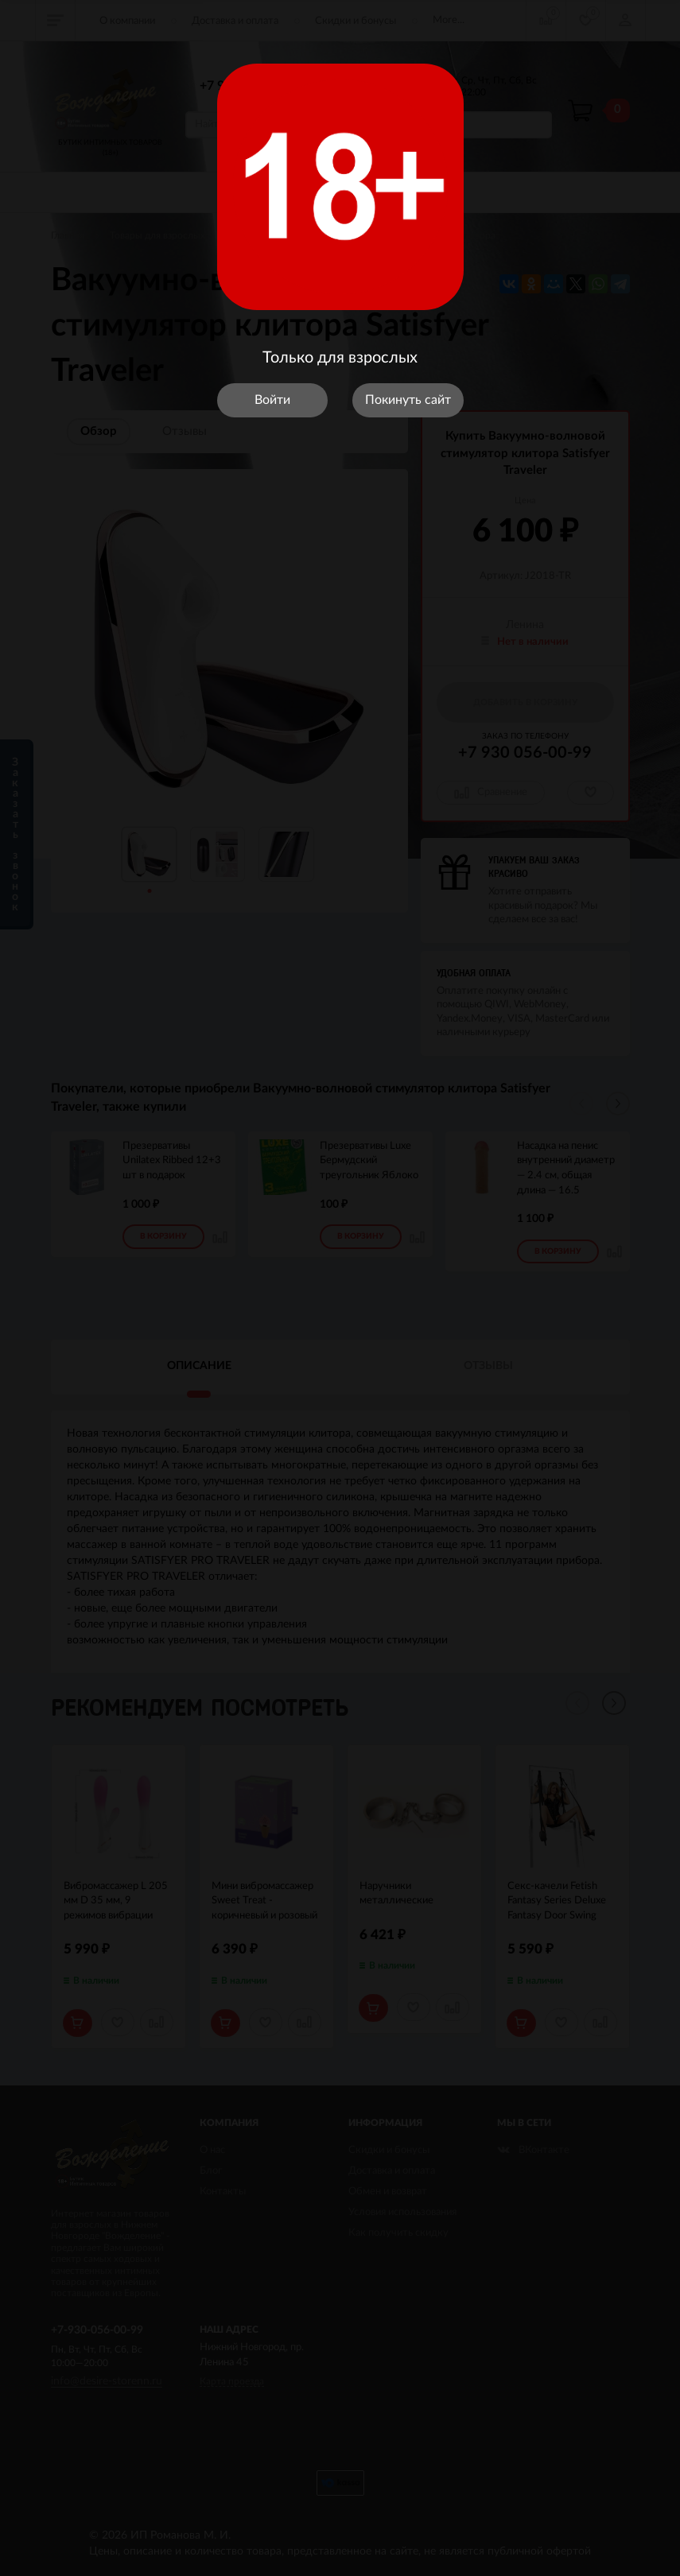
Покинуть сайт (408, 400)
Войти (272, 400)
